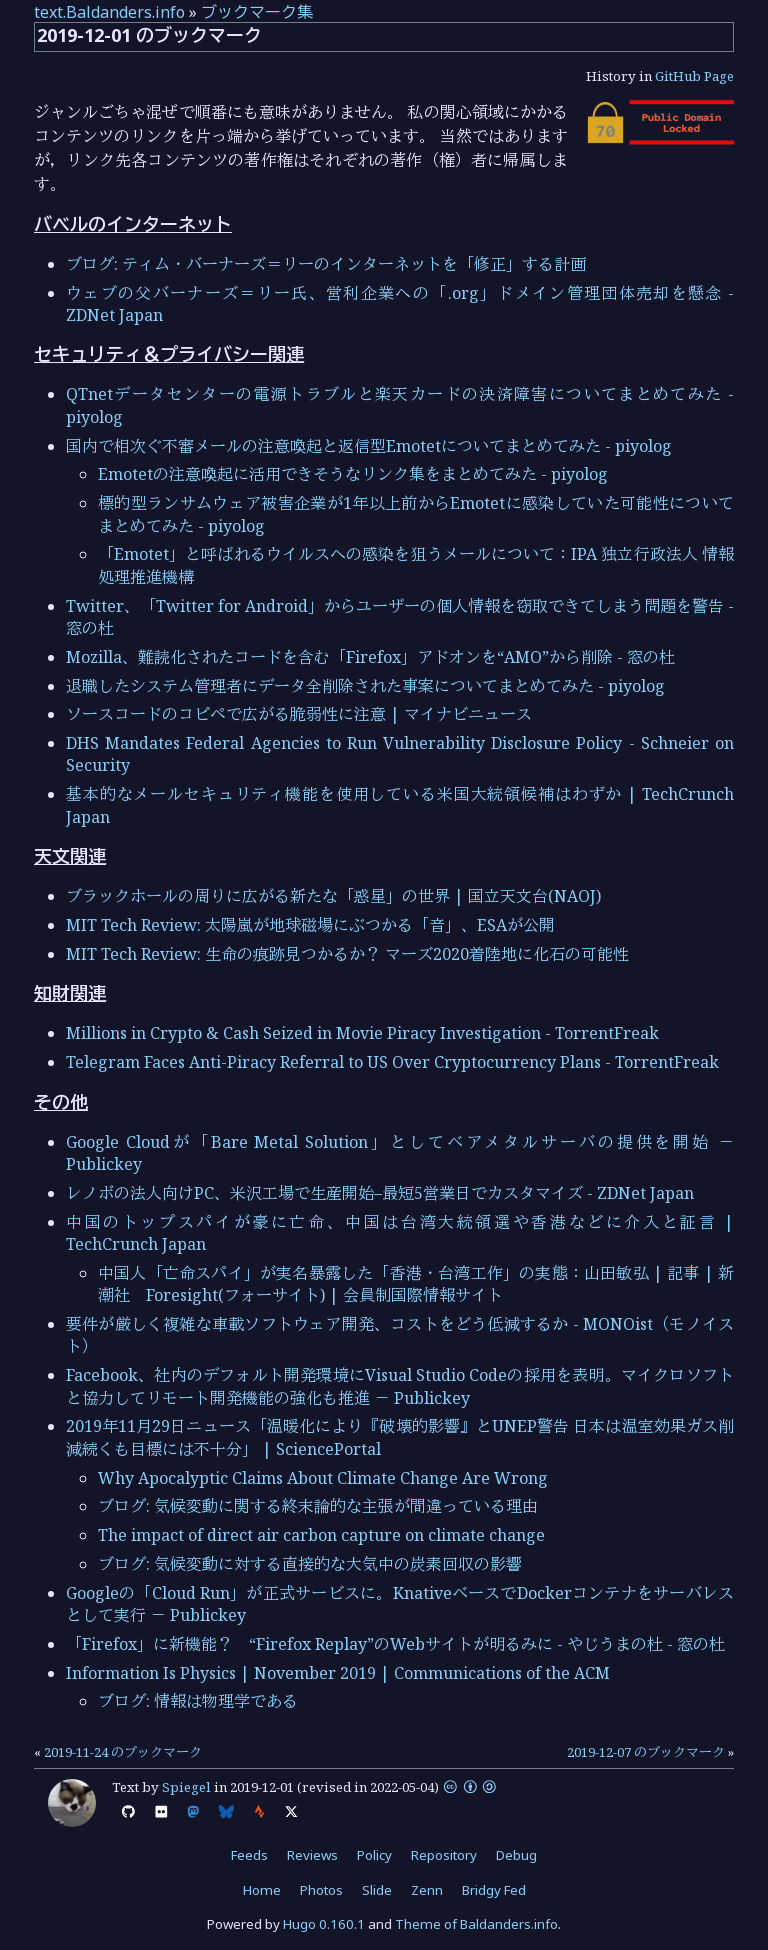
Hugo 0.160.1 (324, 1924)
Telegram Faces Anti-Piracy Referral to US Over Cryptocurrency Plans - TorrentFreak (392, 1062)
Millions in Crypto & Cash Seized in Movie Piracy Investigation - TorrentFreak (362, 1033)
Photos (321, 1890)
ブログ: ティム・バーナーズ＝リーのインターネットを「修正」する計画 (326, 264)
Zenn (427, 1890)
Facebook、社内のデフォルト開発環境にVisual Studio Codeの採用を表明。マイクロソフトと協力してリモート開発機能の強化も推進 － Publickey (400, 1386)
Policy (374, 1855)
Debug (516, 1855)
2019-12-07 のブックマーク (646, 1752)
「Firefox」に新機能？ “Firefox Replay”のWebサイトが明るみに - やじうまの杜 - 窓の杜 (395, 1644)
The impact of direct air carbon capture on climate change (321, 1535)
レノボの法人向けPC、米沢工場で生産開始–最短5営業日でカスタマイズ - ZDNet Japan (380, 1193)
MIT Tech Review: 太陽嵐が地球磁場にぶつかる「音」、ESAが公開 (310, 925)
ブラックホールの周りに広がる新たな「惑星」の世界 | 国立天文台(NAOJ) (333, 896)
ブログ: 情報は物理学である (198, 1701)
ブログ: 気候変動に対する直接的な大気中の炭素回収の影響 (310, 1564)
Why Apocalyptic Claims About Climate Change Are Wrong (323, 1478)
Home (262, 1890)
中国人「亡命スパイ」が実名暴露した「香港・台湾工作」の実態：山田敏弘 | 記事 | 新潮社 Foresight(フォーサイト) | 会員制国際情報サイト (416, 1284)
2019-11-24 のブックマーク (123, 1752)
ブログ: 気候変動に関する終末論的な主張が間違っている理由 (318, 1506)
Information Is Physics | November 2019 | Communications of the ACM (338, 1673)
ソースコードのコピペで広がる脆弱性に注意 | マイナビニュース (299, 714)
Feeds (249, 1855)
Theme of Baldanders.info (476, 1924)
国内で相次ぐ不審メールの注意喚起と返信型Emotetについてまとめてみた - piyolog (369, 446)
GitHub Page (694, 76)
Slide (377, 1890)
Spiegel (186, 1787)
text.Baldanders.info (109, 12)
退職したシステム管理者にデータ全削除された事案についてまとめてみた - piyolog (365, 686)
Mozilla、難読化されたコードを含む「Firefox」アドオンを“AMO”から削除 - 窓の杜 (370, 657)
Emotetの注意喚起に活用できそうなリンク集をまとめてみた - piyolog (353, 474)
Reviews (312, 1855)
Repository (444, 1855)
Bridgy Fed (494, 1890)
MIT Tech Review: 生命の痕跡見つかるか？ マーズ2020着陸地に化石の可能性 (347, 954)
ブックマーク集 (257, 12)
